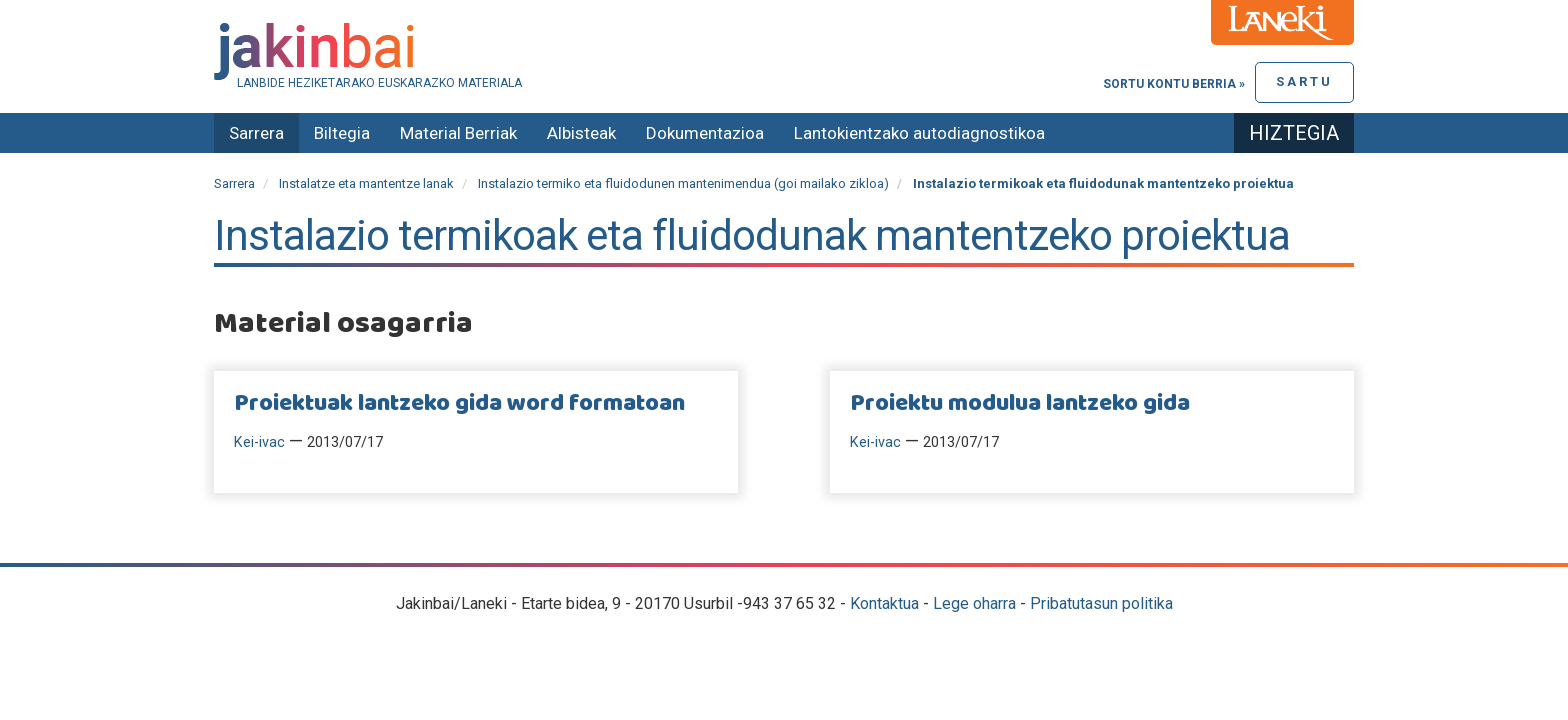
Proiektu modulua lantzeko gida (1020, 404)
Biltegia (342, 133)
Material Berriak (458, 133)
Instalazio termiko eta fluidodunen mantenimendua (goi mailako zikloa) (683, 183)
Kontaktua (884, 603)
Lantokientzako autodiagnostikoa (919, 133)
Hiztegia (1294, 133)
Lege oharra (974, 603)
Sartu (1304, 81)
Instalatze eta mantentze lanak (366, 183)
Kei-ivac (259, 442)
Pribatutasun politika (1101, 603)
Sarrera (256, 133)
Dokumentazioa (705, 133)
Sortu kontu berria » (1174, 84)
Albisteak (581, 133)
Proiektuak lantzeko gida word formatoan (459, 404)
